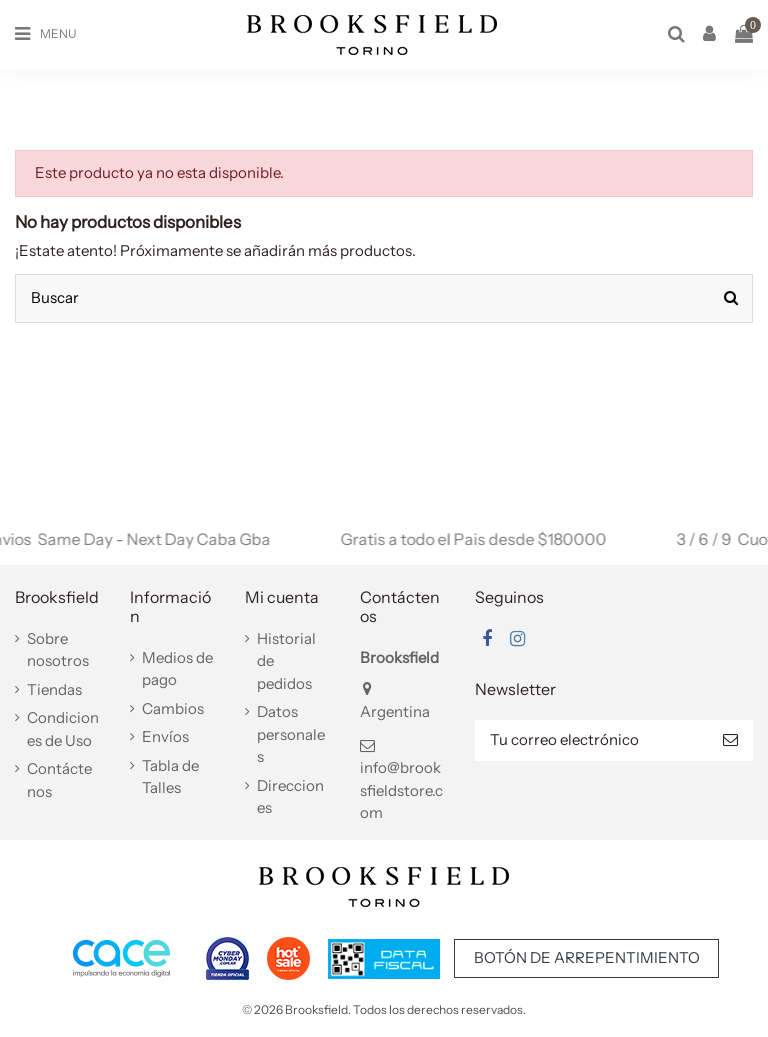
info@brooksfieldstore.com (401, 790)
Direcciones (290, 797)
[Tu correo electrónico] (591, 740)
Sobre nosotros (58, 650)
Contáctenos (59, 780)
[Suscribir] (730, 740)
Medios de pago (177, 669)
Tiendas (54, 689)
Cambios (173, 708)
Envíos (165, 736)
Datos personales (291, 734)
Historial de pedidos (286, 661)
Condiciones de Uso (63, 729)
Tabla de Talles (170, 777)
